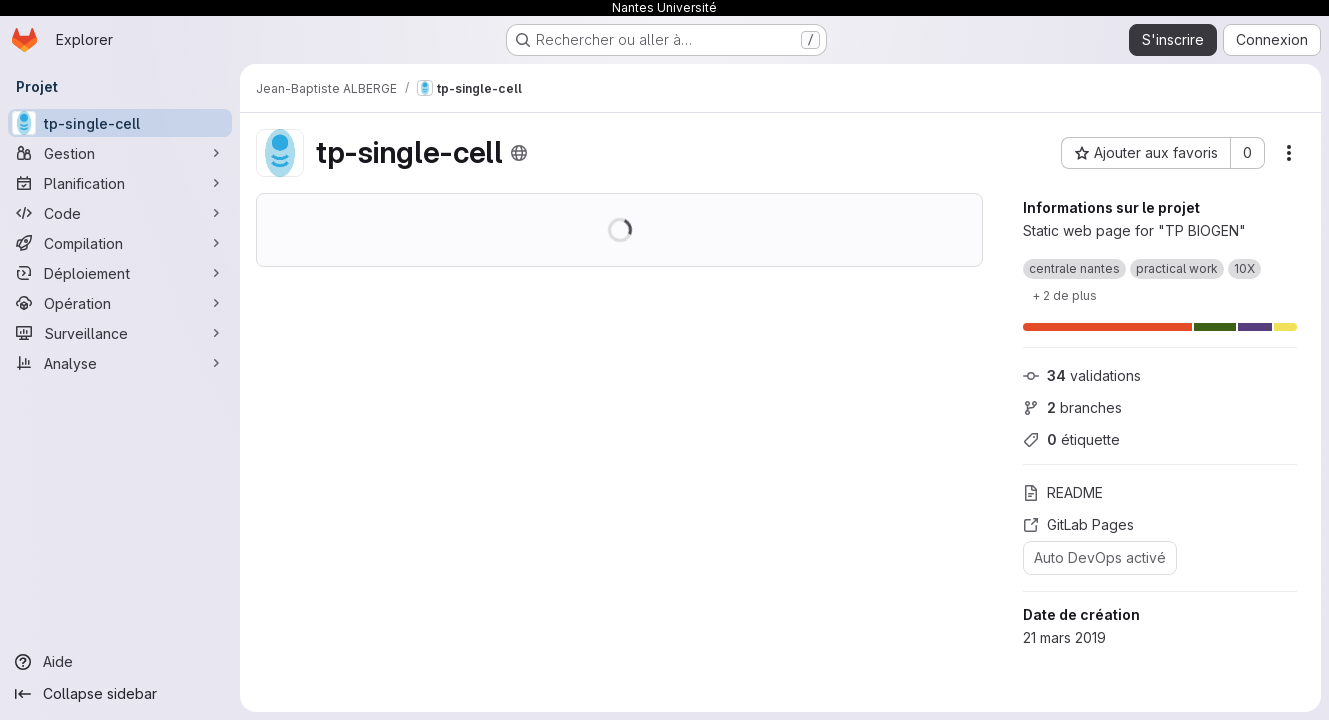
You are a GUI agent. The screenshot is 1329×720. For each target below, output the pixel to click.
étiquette (1071, 439)
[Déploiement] (120, 273)
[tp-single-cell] (120, 123)
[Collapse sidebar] (120, 694)
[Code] (120, 213)
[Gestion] (120, 153)
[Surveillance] (120, 333)
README (1063, 492)
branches (1072, 407)
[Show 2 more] (1064, 295)
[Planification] (120, 183)
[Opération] (120, 303)
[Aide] (120, 662)
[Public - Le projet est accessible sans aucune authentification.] (519, 153)
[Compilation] (120, 243)
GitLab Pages (1078, 524)
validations (1082, 375)
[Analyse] (120, 363)
